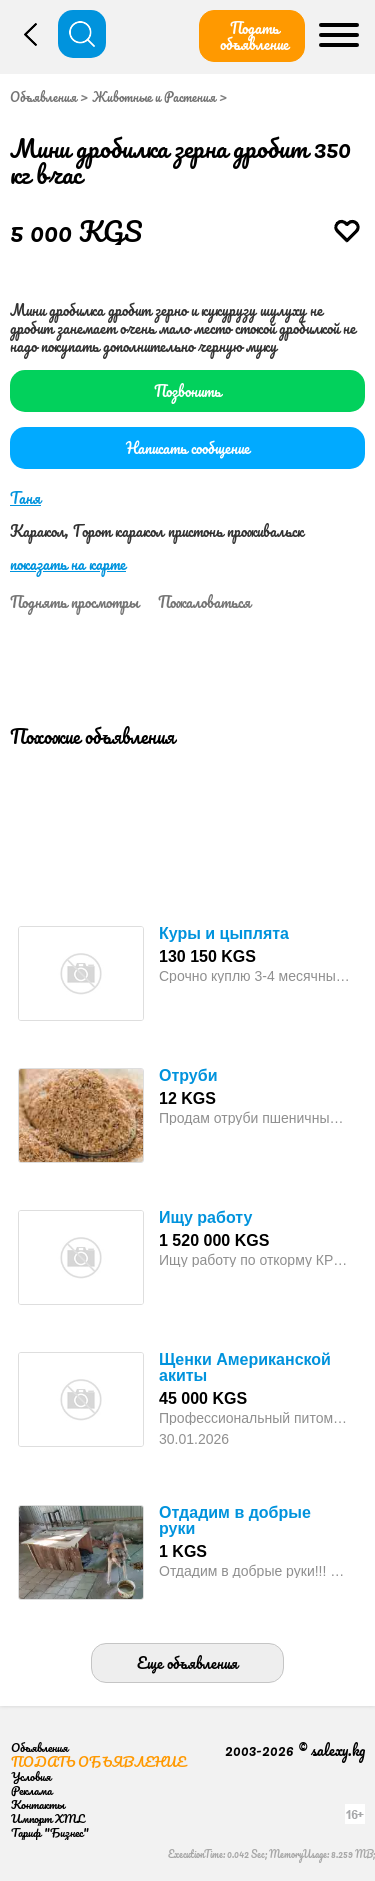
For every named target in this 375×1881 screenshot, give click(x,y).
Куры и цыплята (224, 933)
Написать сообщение (188, 448)
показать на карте (68, 564)
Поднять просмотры (74, 602)
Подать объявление (254, 36)
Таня (25, 498)
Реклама (31, 1790)
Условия (31, 1776)
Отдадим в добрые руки (235, 1520)
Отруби (188, 1075)
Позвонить (187, 391)
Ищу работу (205, 1217)
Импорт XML (47, 1818)
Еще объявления (187, 1663)
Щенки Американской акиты (245, 1367)
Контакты (38, 1804)
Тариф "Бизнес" (50, 1832)
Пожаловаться (204, 602)
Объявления (43, 97)
